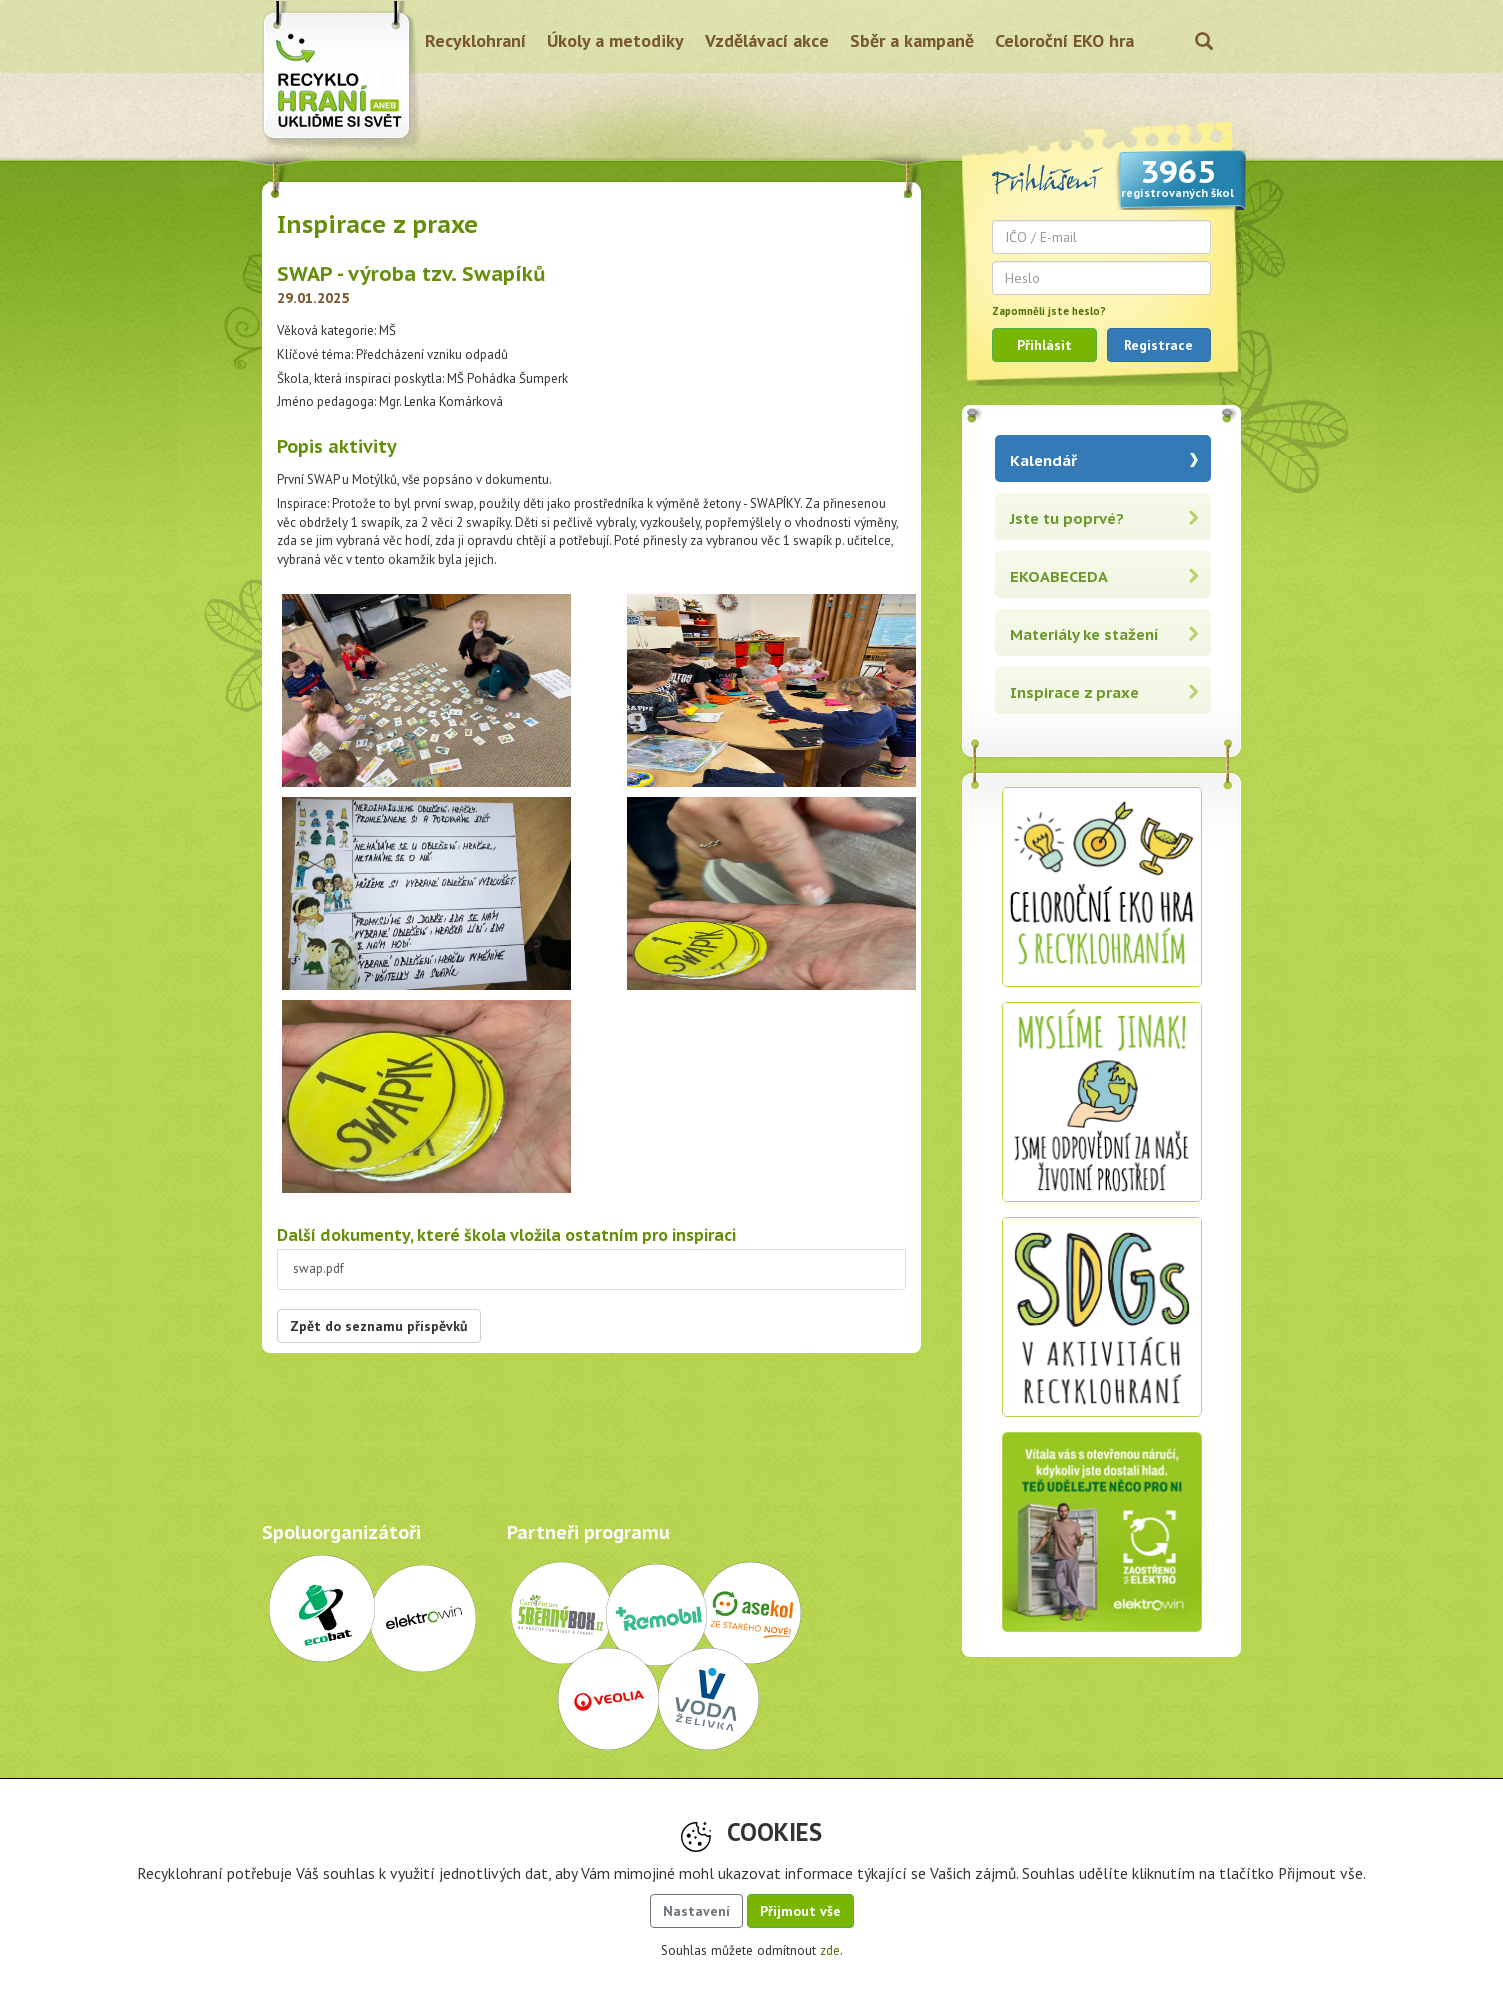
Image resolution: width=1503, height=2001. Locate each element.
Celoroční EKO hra (1064, 40)
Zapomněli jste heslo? (1049, 311)
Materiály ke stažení (1084, 634)
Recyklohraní (475, 40)
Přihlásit (1044, 345)
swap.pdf (318, 1268)
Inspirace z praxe (1074, 692)
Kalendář (1043, 460)
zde (830, 1950)
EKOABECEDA (1059, 576)
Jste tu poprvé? (1067, 518)
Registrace (1158, 345)
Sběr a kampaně (912, 40)
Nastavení (696, 1911)
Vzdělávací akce (767, 40)
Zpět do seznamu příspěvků (379, 1326)
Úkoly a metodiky (615, 40)
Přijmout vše (800, 1911)
